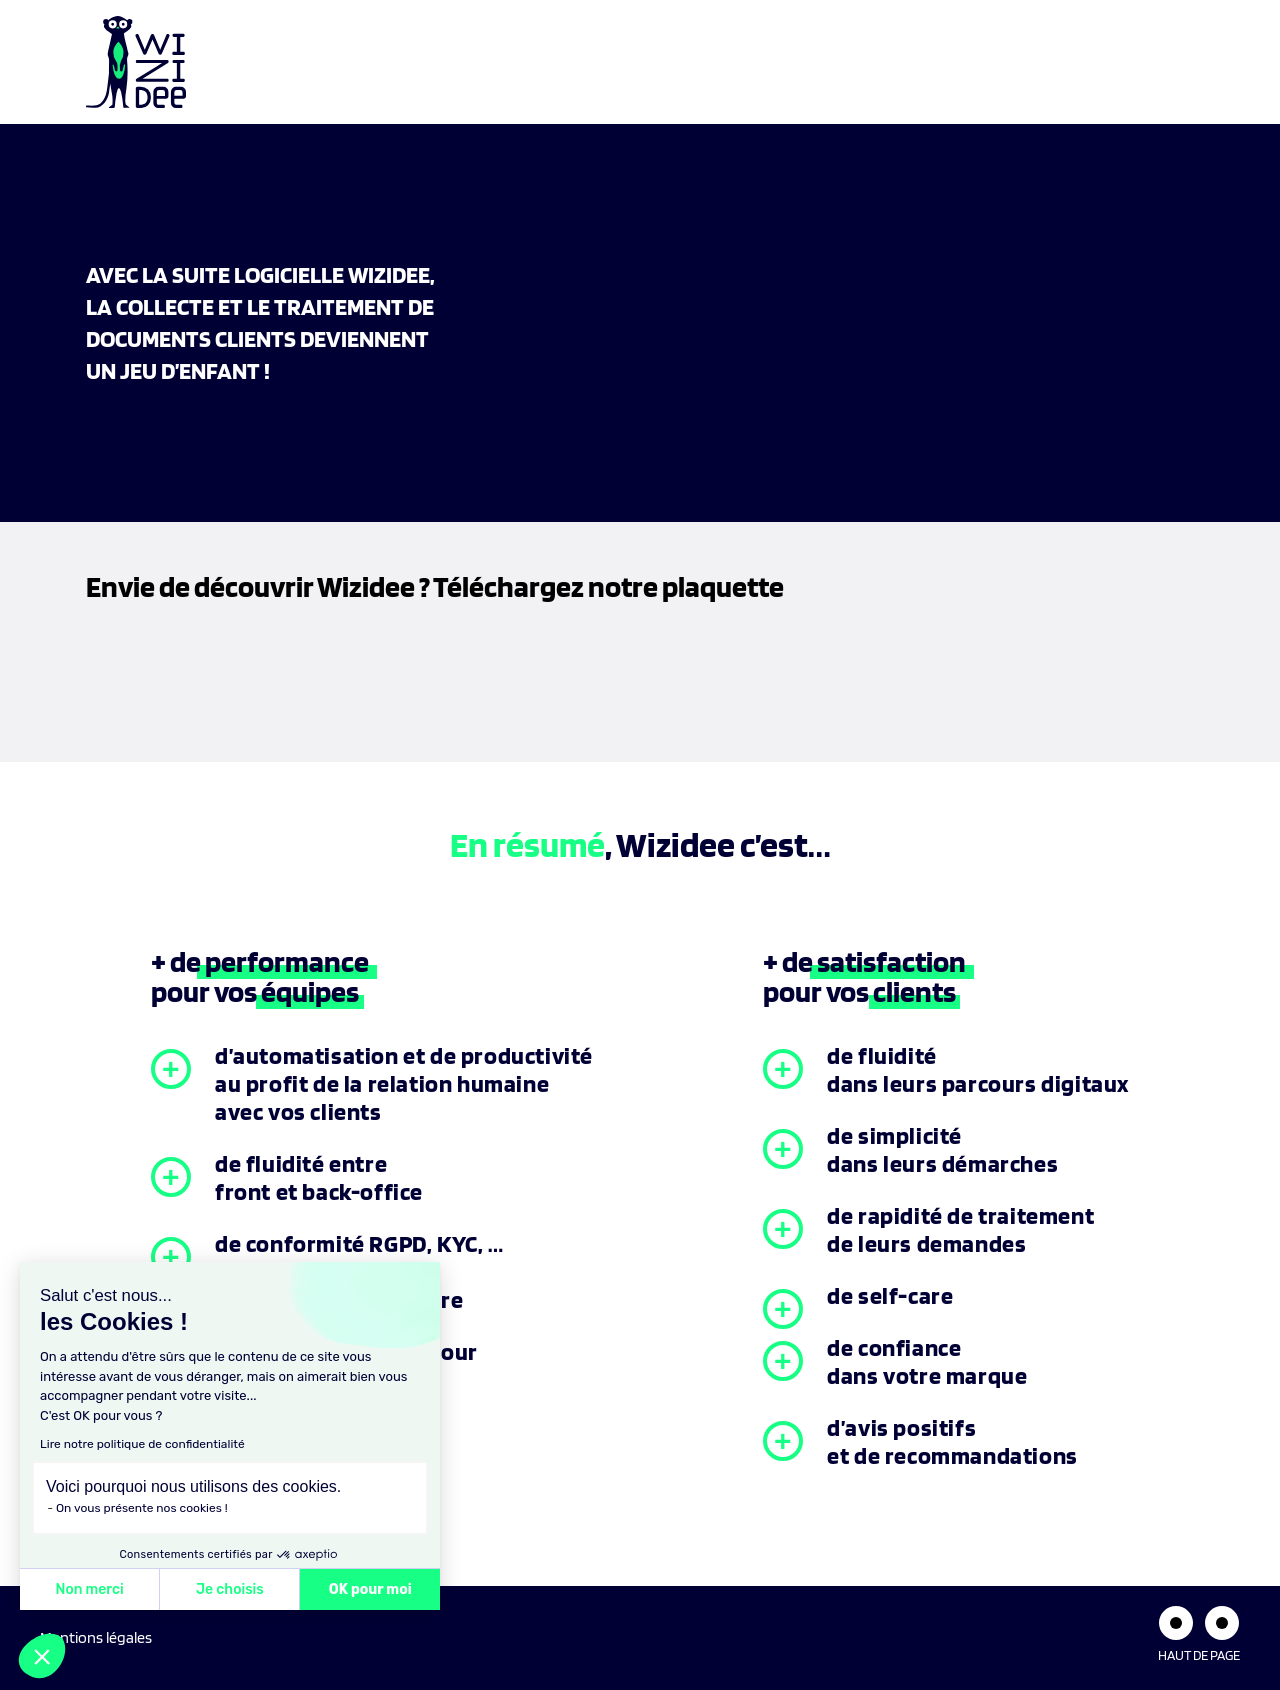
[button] (42, 1656)
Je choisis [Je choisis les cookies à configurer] (230, 1589)
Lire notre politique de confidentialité (142, 1444)
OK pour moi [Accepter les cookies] (370, 1589)
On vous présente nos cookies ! (142, 1508)
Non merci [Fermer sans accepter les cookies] (89, 1589)
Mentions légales (96, 1637)
